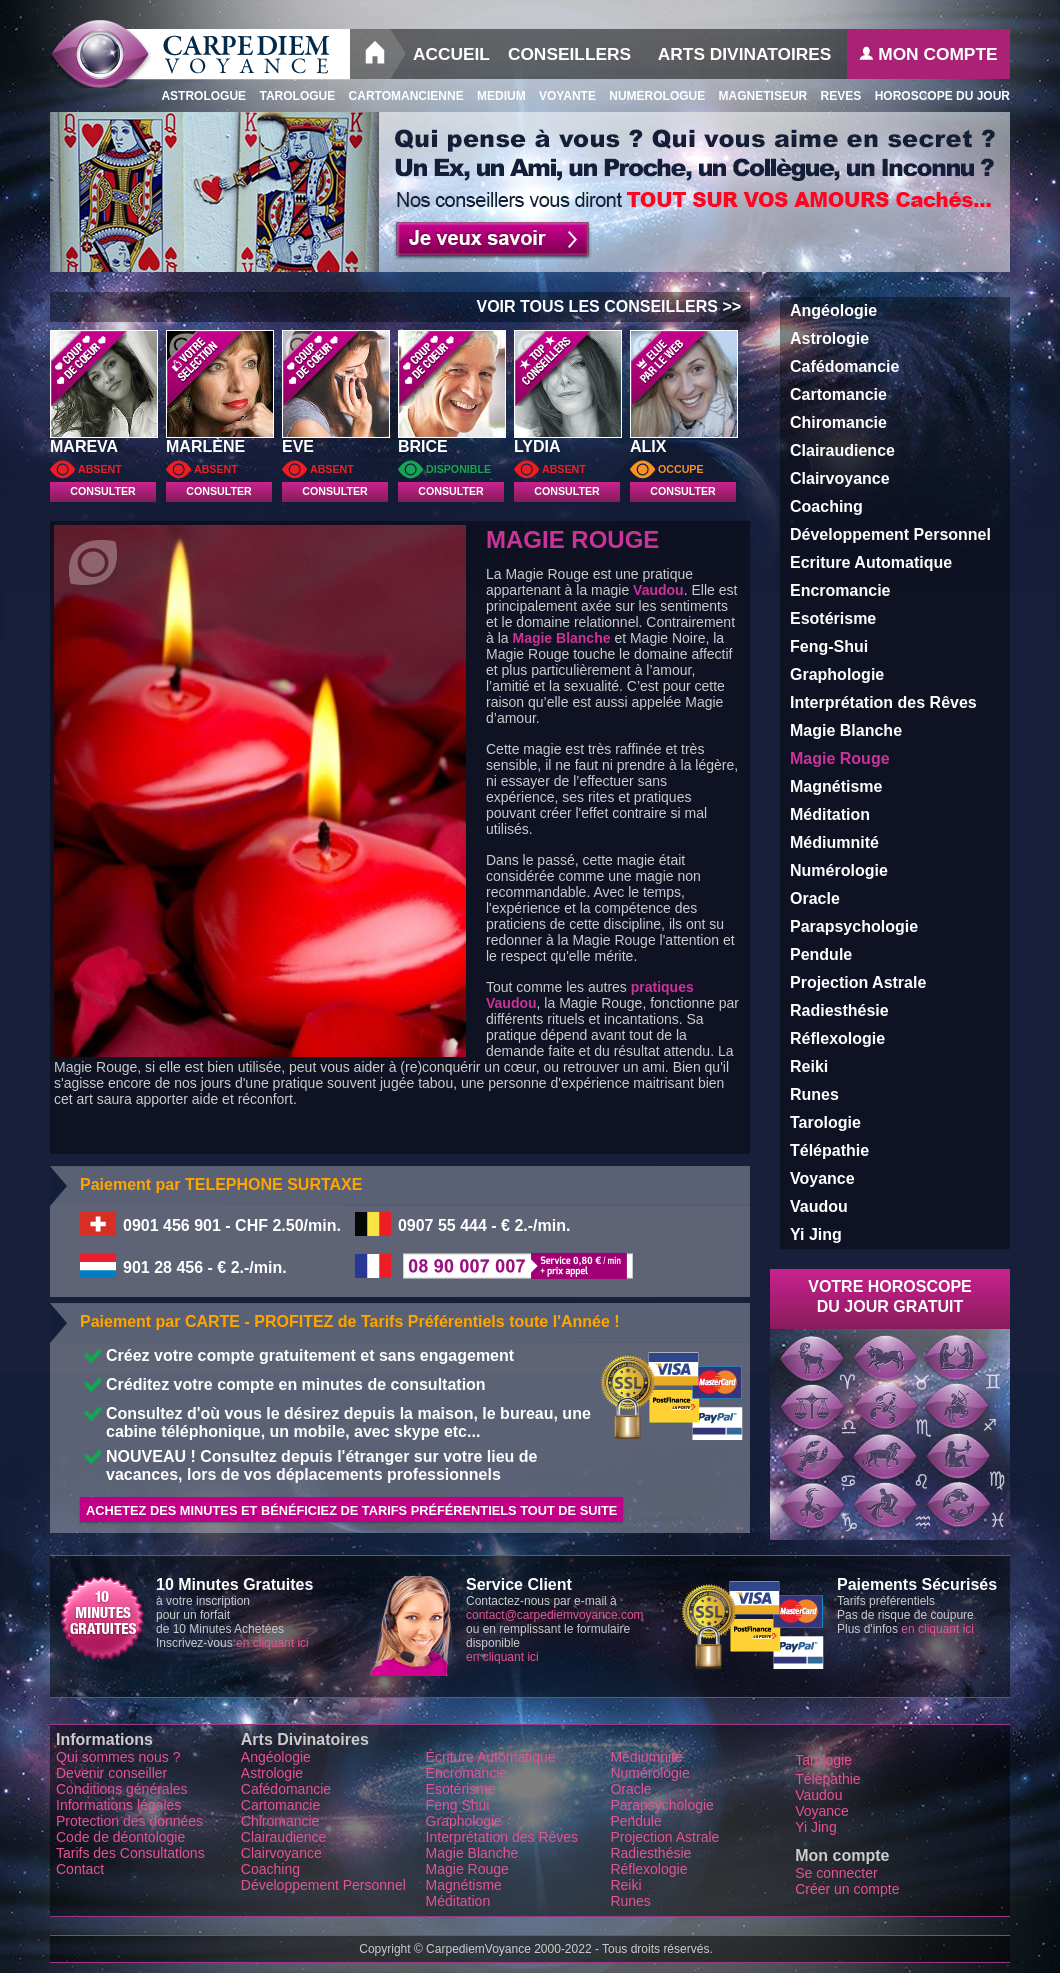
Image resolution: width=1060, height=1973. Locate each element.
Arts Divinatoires (745, 54)
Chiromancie (838, 422)
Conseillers (569, 54)
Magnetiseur (756, 96)
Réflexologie (837, 1038)
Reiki (809, 1066)
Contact (82, 1869)
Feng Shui (458, 1805)
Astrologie (829, 338)
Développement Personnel (890, 534)
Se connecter (836, 1873)
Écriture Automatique (491, 1757)
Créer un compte (847, 1889)
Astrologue (198, 96)
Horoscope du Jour (935, 96)
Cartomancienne (399, 96)
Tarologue (290, 96)
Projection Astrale (858, 982)
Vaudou (658, 590)
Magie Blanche (561, 638)
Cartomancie (838, 394)
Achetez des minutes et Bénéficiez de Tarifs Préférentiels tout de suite (351, 1510)
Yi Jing (816, 1234)
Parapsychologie (854, 926)
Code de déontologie (120, 1837)
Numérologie (839, 870)
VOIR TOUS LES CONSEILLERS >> (613, 306)
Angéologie (833, 310)
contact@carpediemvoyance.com (555, 1615)
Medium (495, 96)
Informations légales (118, 1805)
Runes (814, 1094)
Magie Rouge (467, 1869)
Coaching (826, 506)
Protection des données (129, 1821)
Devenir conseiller (111, 1773)
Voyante (561, 96)
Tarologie (825, 1122)
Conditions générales (122, 1789)
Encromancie (840, 590)
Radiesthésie (839, 1010)
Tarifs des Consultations (130, 1853)
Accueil (451, 54)
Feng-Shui (829, 646)
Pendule (821, 954)
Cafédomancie (844, 366)
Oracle (815, 898)
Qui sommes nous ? (118, 1757)
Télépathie (829, 1150)
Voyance (822, 1178)
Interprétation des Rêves (883, 702)
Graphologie (837, 674)
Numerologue (650, 96)
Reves (834, 96)
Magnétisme (836, 786)
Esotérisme (833, 618)
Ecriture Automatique (871, 562)
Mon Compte (928, 54)
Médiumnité (834, 842)
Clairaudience (842, 450)
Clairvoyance (840, 478)
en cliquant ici (272, 1643)
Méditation (830, 814)
